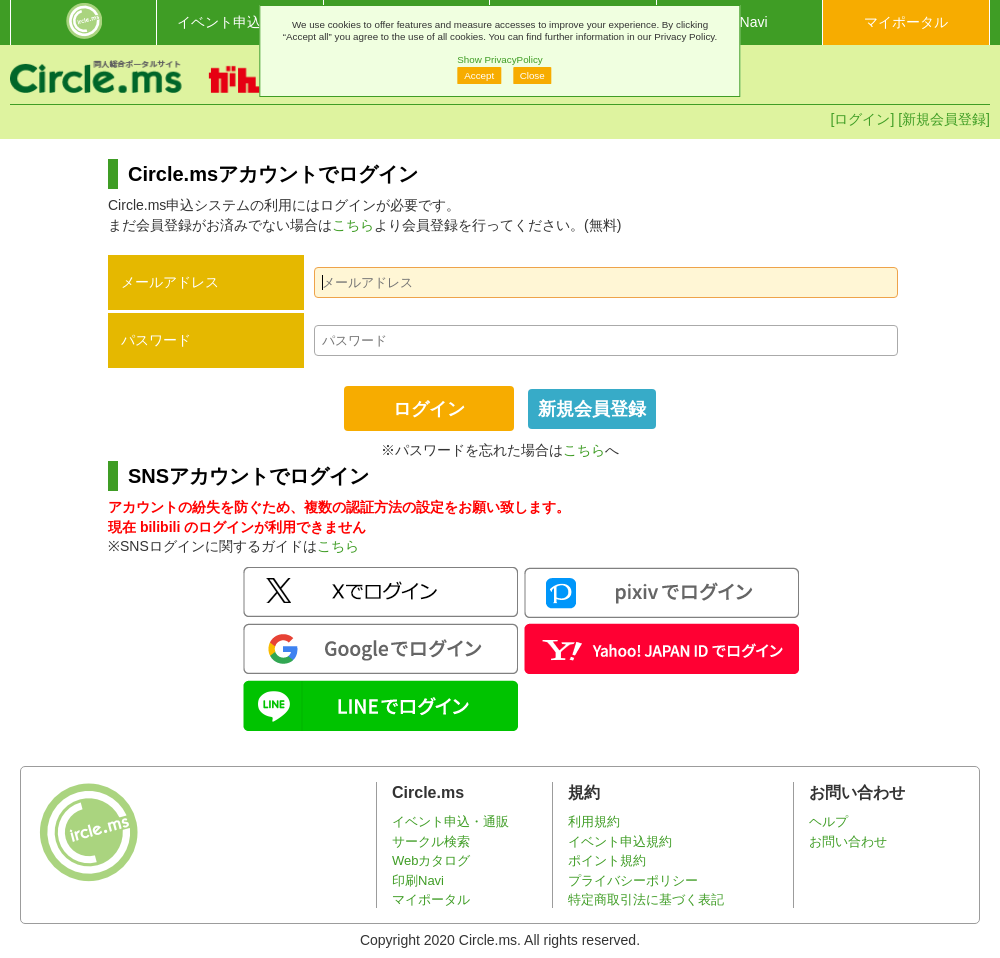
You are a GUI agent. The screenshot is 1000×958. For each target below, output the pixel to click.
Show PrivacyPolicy (499, 59)
